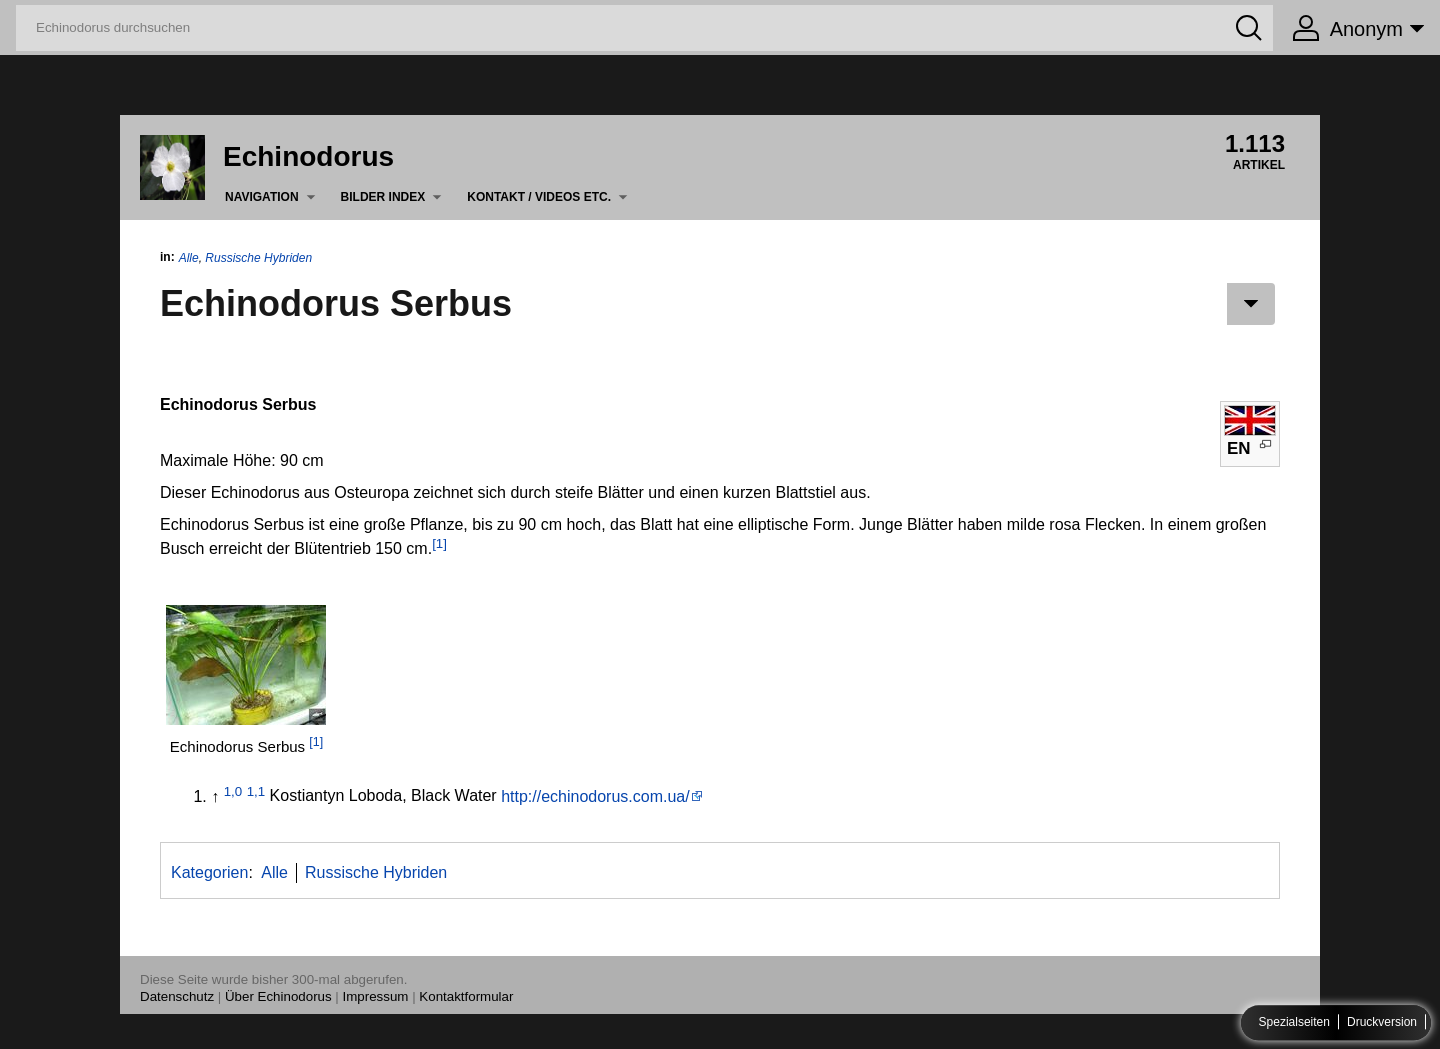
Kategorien (209, 872)
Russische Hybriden (258, 258)
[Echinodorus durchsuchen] (644, 28)
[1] (439, 543)
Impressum (376, 996)
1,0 (233, 790)
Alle (189, 258)
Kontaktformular (466, 996)
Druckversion (1382, 1023)
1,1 (256, 790)
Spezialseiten (1294, 1023)
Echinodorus (308, 156)
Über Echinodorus (278, 996)
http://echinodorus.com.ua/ (595, 796)
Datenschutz (177, 996)
